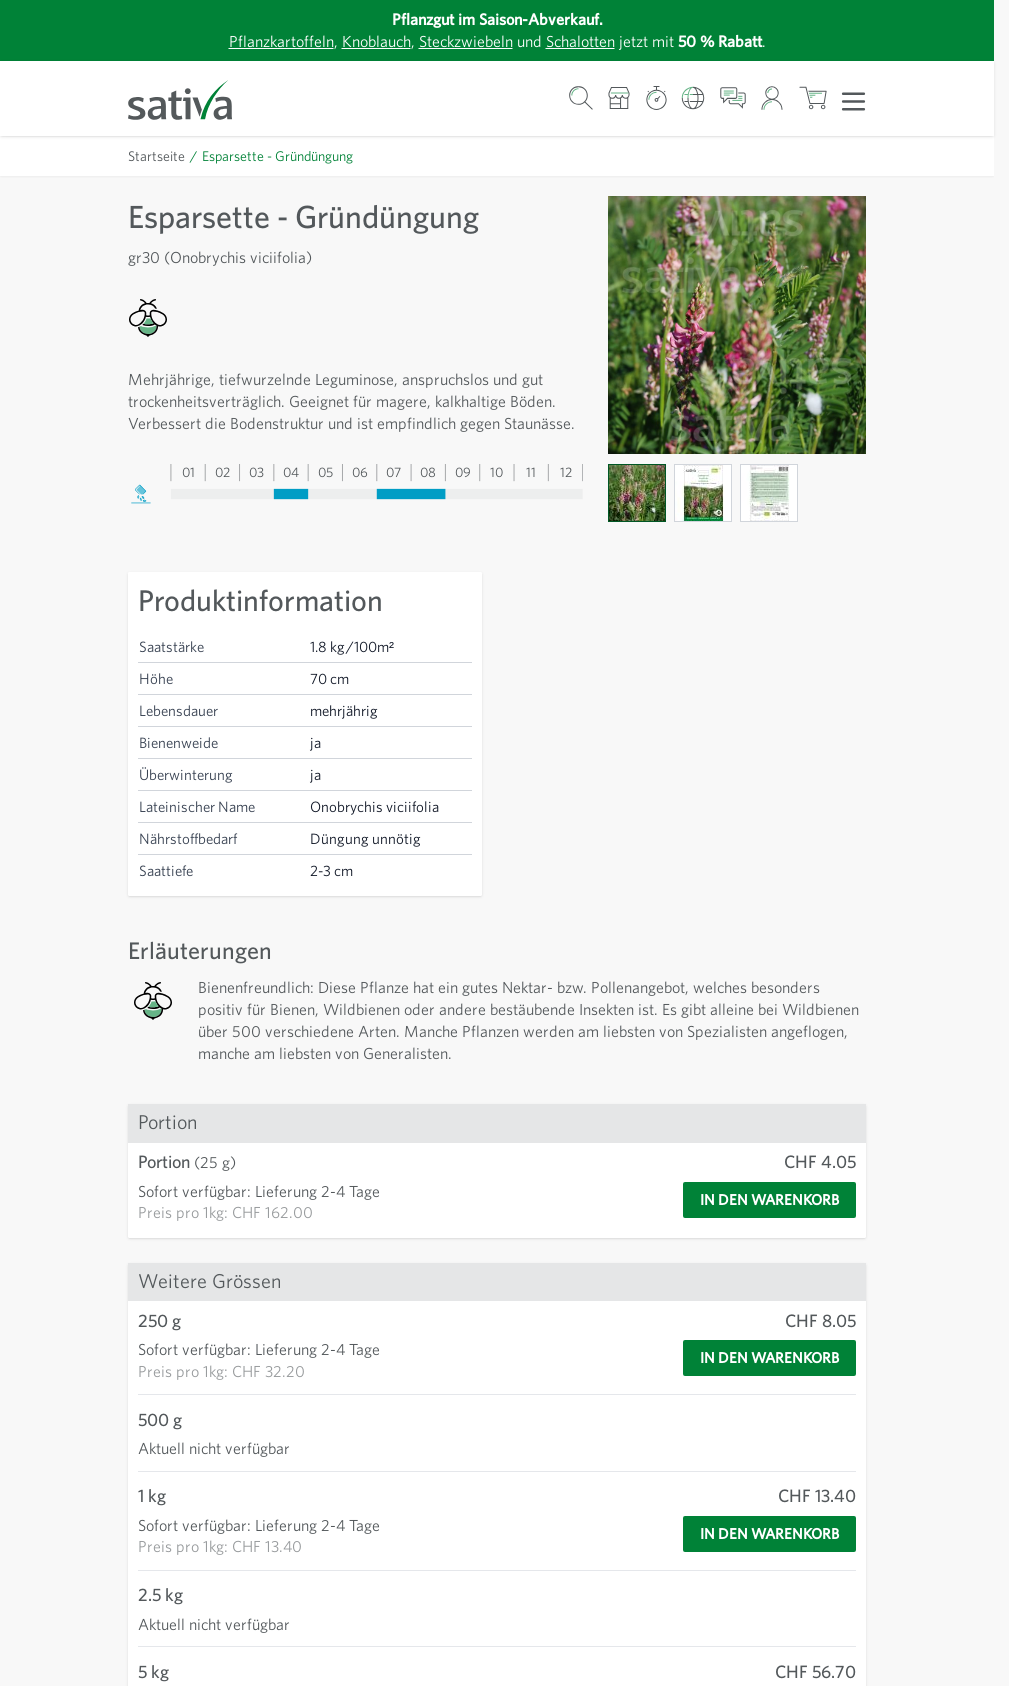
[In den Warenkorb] (769, 1200)
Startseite (156, 156)
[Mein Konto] (772, 98)
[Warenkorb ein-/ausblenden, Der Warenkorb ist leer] (812, 98)
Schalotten (580, 41)
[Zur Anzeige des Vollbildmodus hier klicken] (737, 325)
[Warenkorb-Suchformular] (580, 98)
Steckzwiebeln (466, 41)
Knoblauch (376, 41)
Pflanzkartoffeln (281, 41)
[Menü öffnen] (853, 100)
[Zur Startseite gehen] (193, 98)
